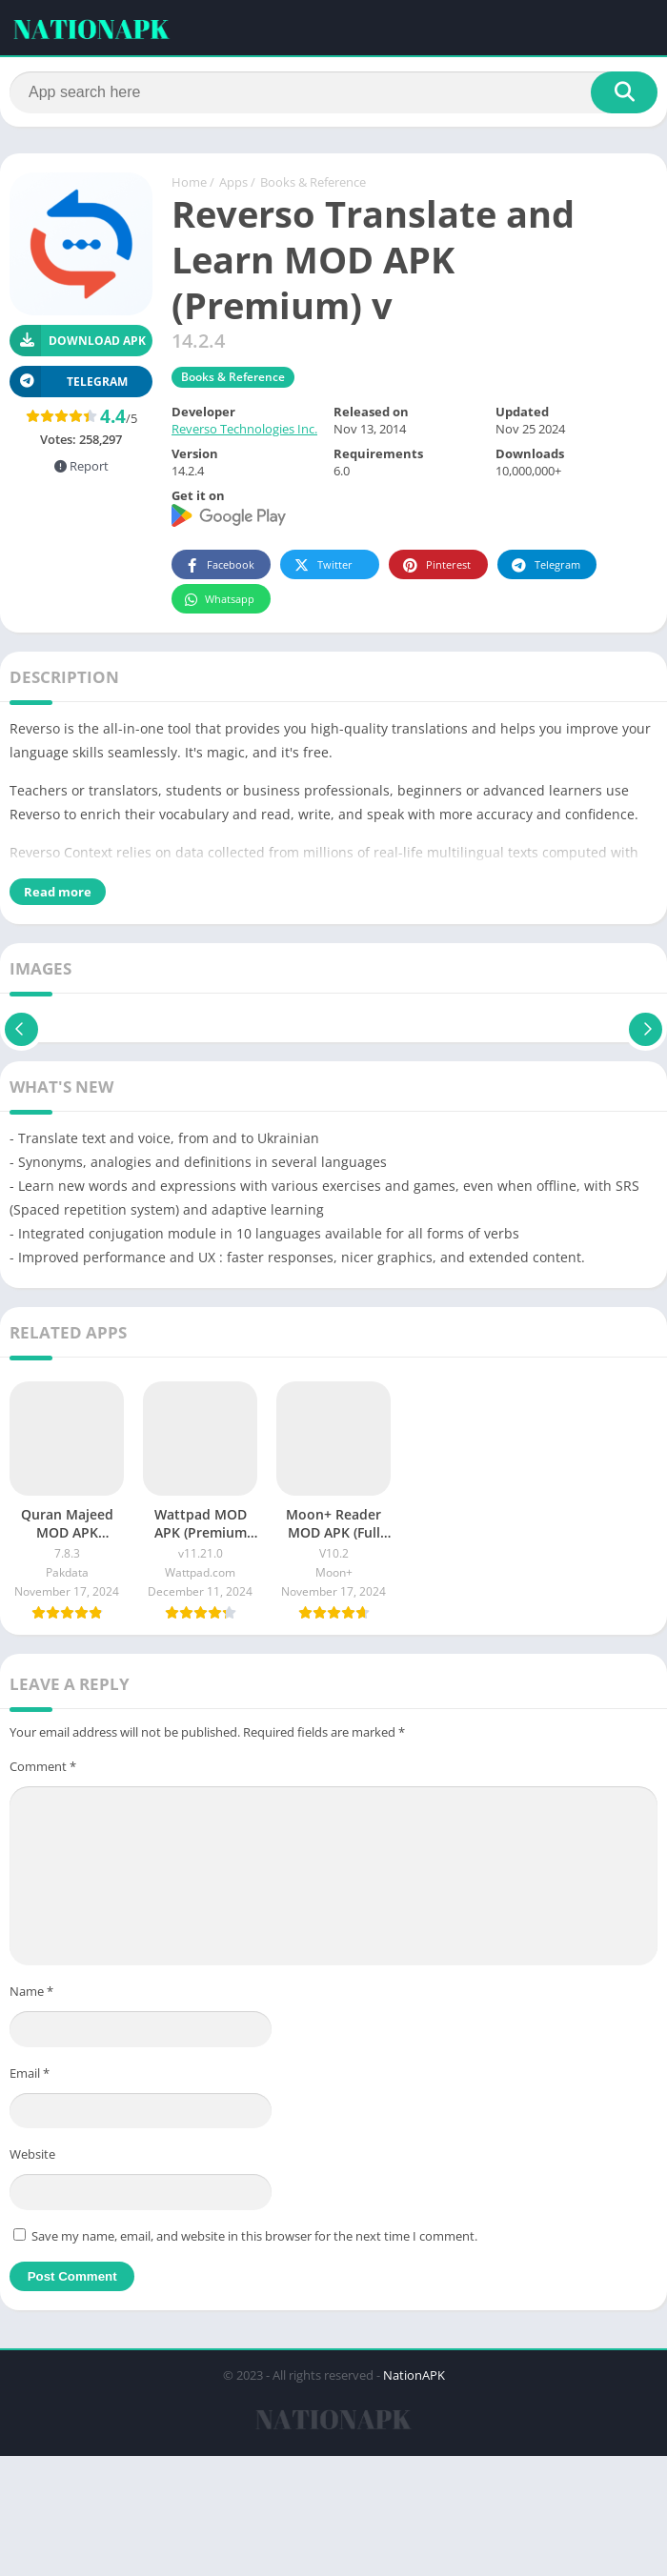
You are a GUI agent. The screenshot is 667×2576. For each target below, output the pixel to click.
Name (31, 1993)
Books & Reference (313, 183)
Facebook (218, 566)
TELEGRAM (69, 382)
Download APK (78, 341)
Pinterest (435, 566)
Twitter (322, 566)
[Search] (333, 92)
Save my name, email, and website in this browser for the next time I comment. (254, 2236)
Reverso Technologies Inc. (244, 430)
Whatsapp (218, 601)
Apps (233, 183)
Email (30, 2074)
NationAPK (414, 2376)
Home (189, 183)
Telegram (544, 566)
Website (32, 2155)
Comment (43, 1767)
